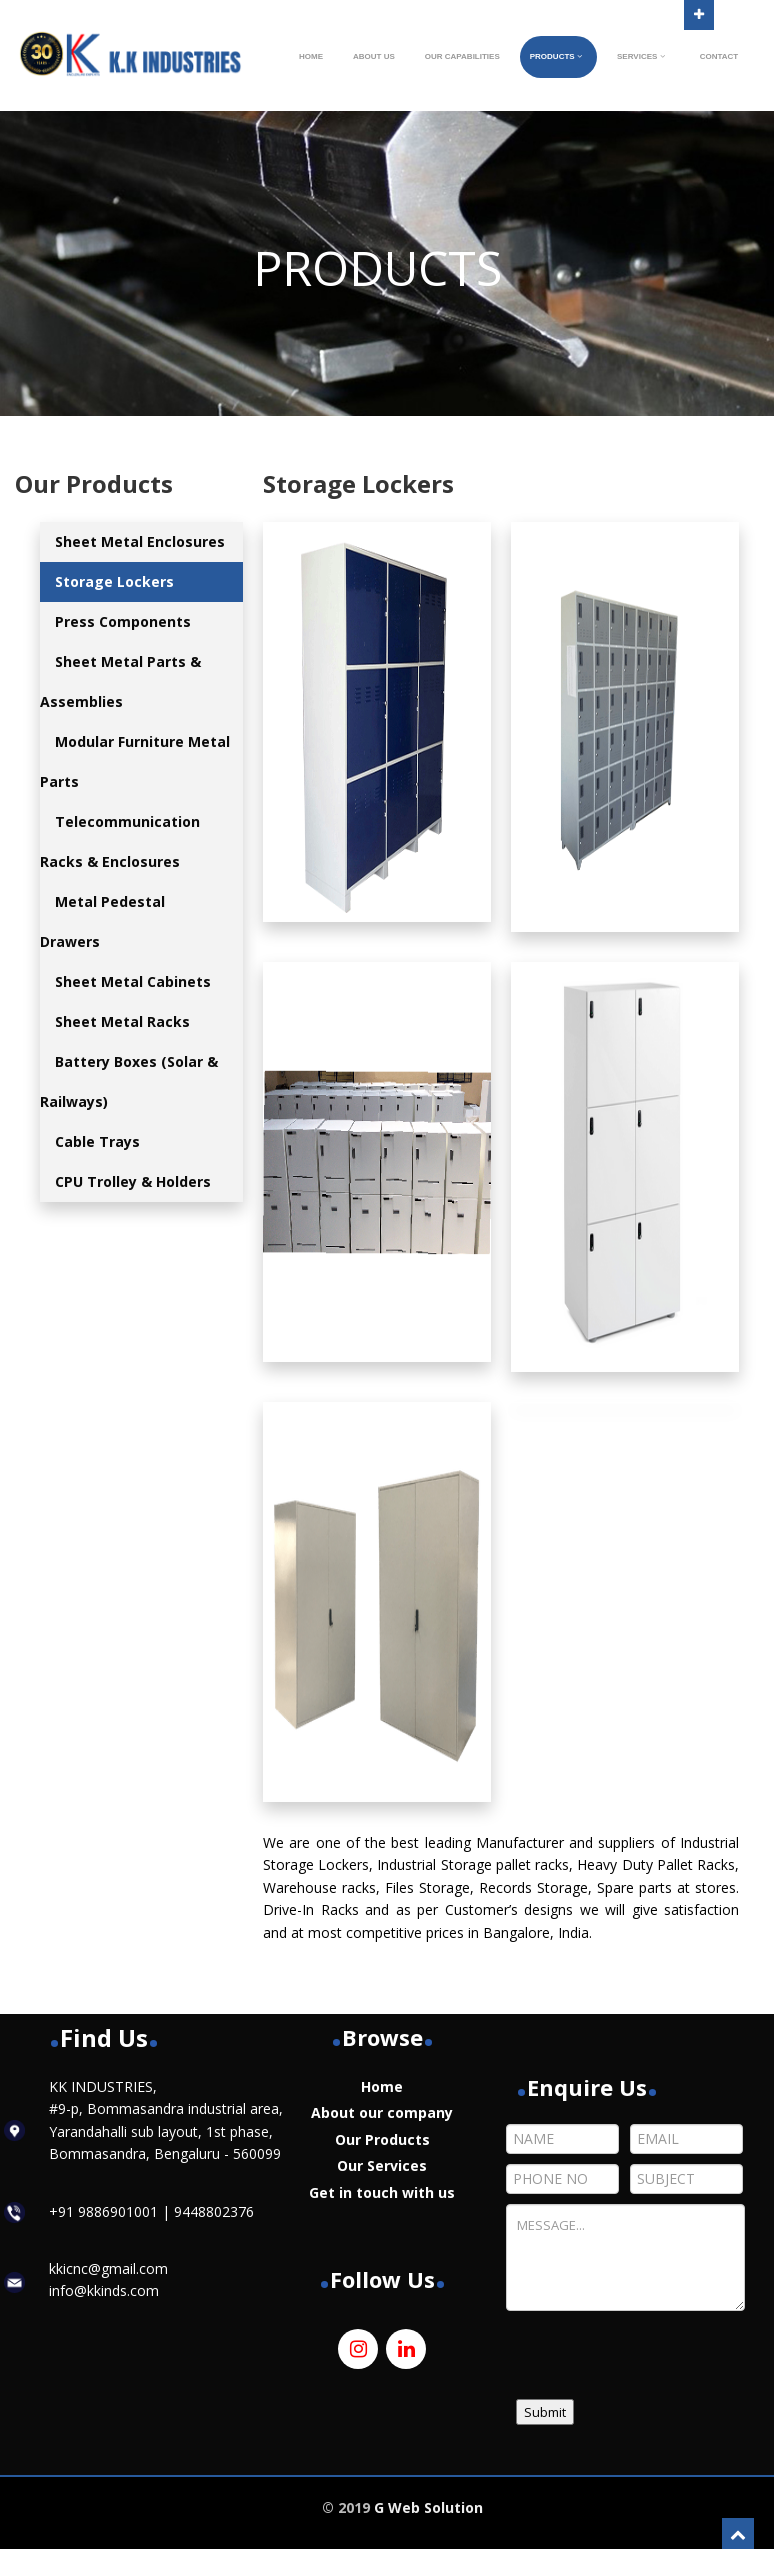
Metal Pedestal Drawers (102, 921)
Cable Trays (97, 1141)
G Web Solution (428, 2507)
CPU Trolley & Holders (133, 1181)
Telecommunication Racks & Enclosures (120, 841)
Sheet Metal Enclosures (140, 541)
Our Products (382, 2139)
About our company (382, 2112)
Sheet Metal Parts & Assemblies (120, 681)
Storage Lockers (114, 581)
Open (699, 13)
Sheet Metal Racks (122, 1021)
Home (382, 2086)
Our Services (382, 2165)
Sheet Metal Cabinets (133, 981)
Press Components (123, 621)
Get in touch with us (382, 2192)
